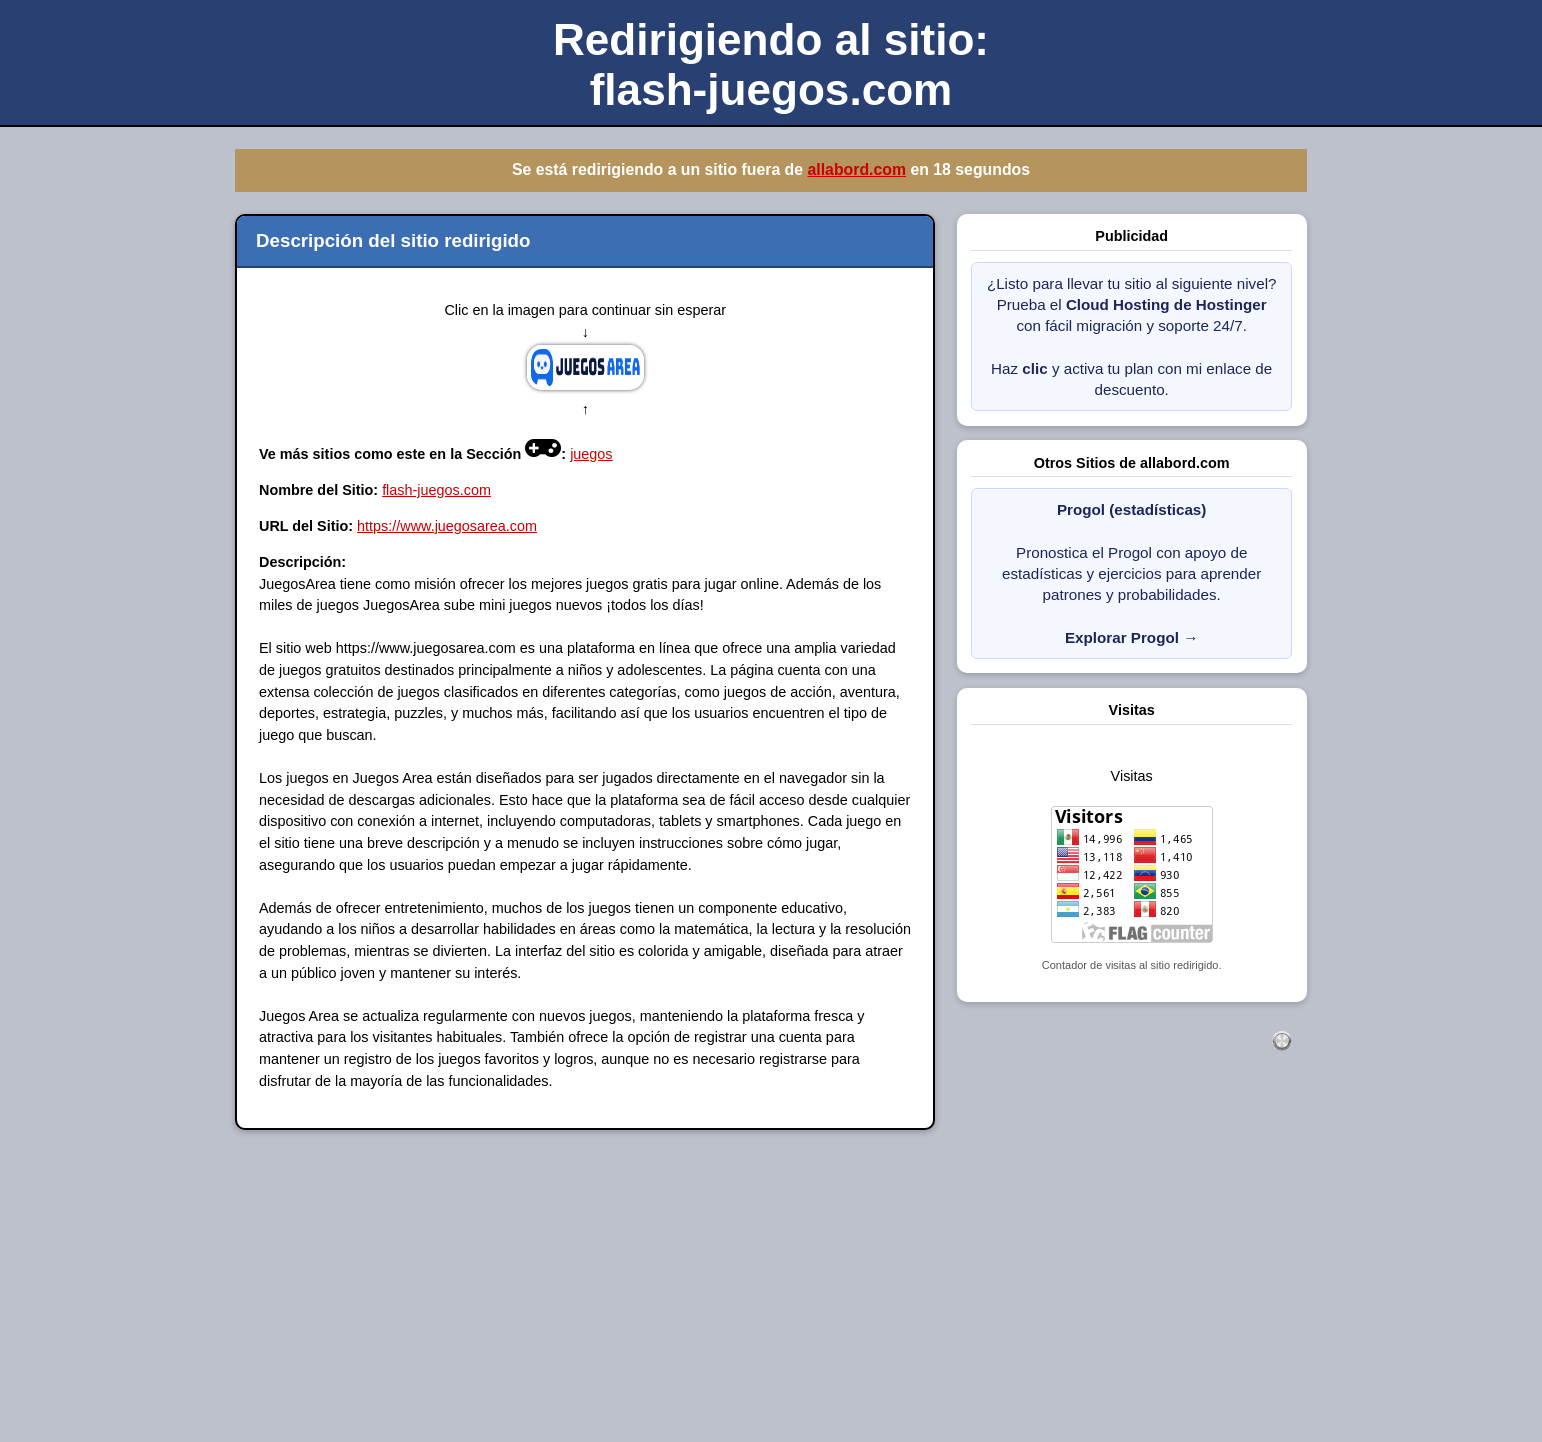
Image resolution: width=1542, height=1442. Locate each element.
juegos (591, 454)
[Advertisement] (600, 1299)
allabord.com (856, 169)
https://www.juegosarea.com (447, 526)
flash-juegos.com (436, 490)
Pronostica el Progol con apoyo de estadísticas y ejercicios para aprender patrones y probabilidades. (1131, 573)
